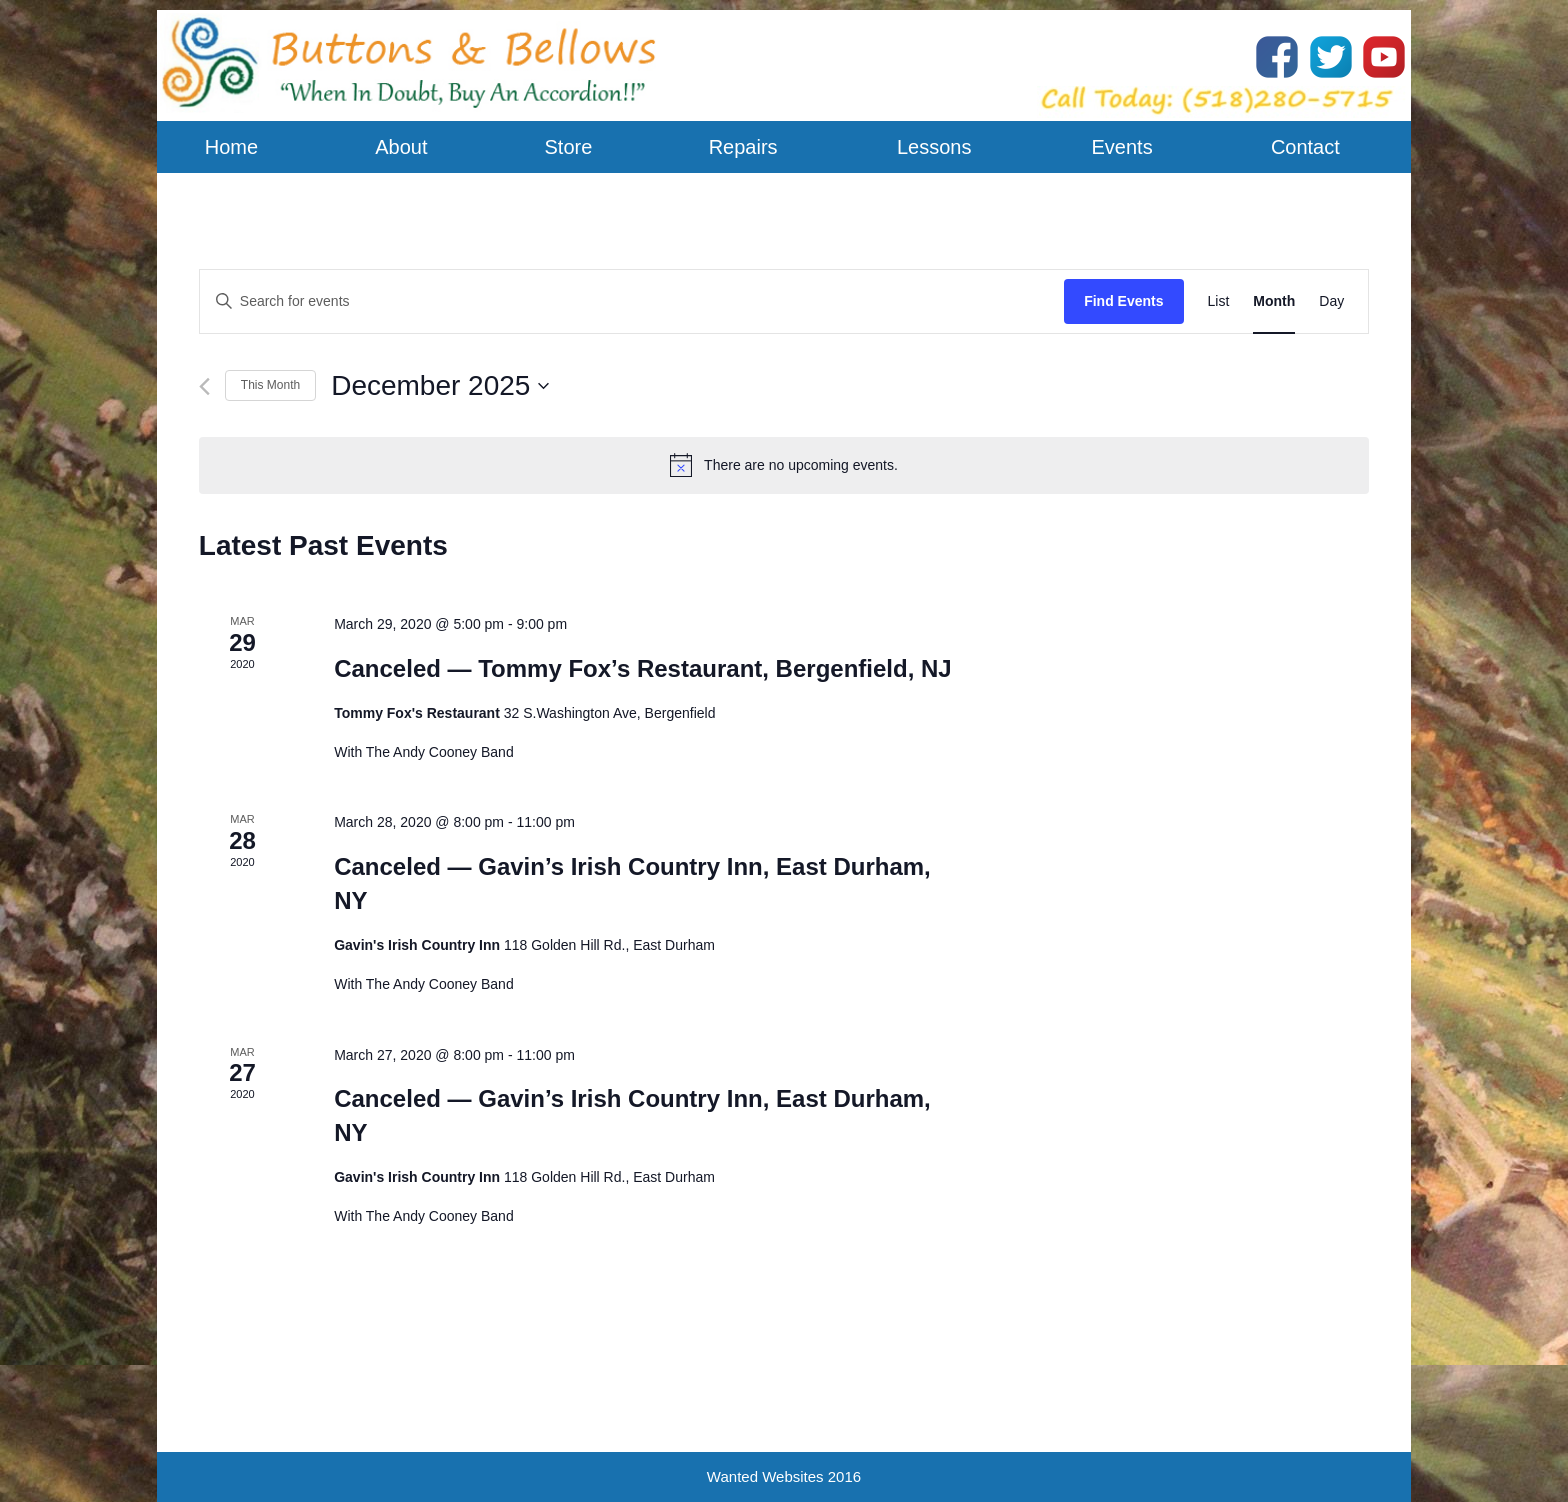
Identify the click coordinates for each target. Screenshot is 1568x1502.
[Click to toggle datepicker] (440, 386)
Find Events (1123, 301)
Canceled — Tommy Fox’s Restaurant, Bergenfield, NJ (642, 668)
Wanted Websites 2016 (784, 1476)
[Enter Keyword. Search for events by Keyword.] (632, 301)
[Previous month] (204, 386)
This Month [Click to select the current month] (270, 385)
